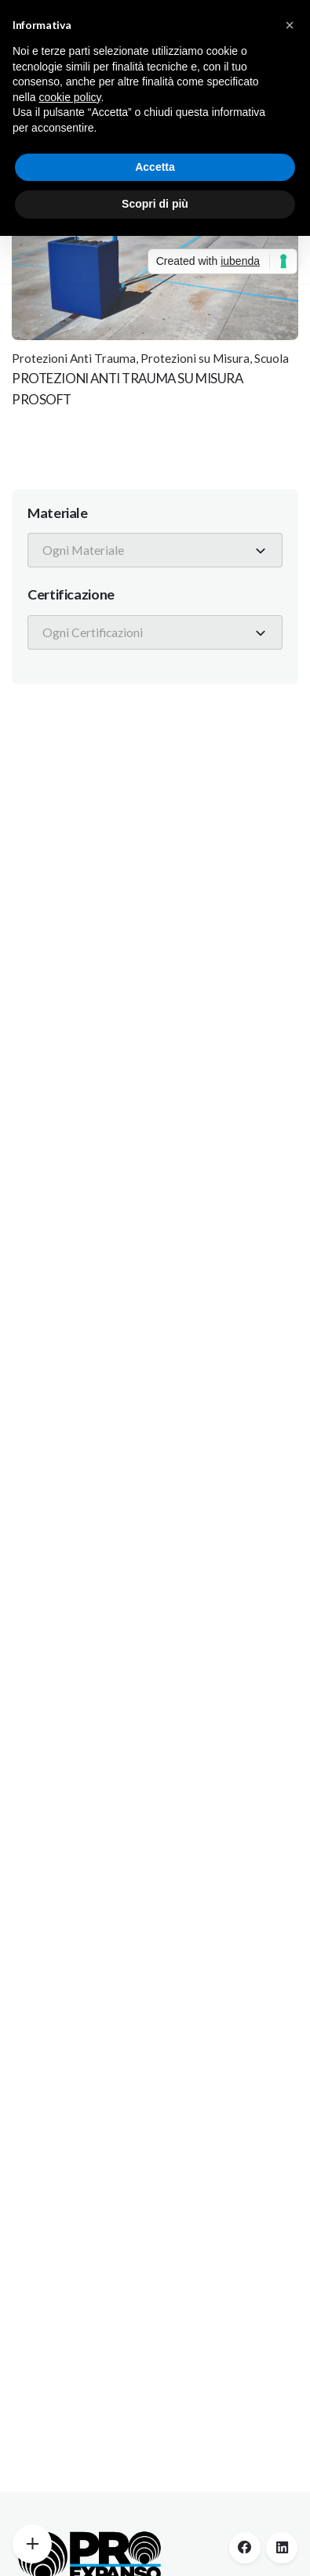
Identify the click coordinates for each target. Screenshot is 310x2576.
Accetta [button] (155, 167)
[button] (289, 25)
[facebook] (245, 2547)
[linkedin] (281, 2547)
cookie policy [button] (69, 97)
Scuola (271, 358)
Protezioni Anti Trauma (74, 358)
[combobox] (155, 550)
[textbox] (87, 550)
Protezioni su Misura (195, 358)
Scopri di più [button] (155, 203)
